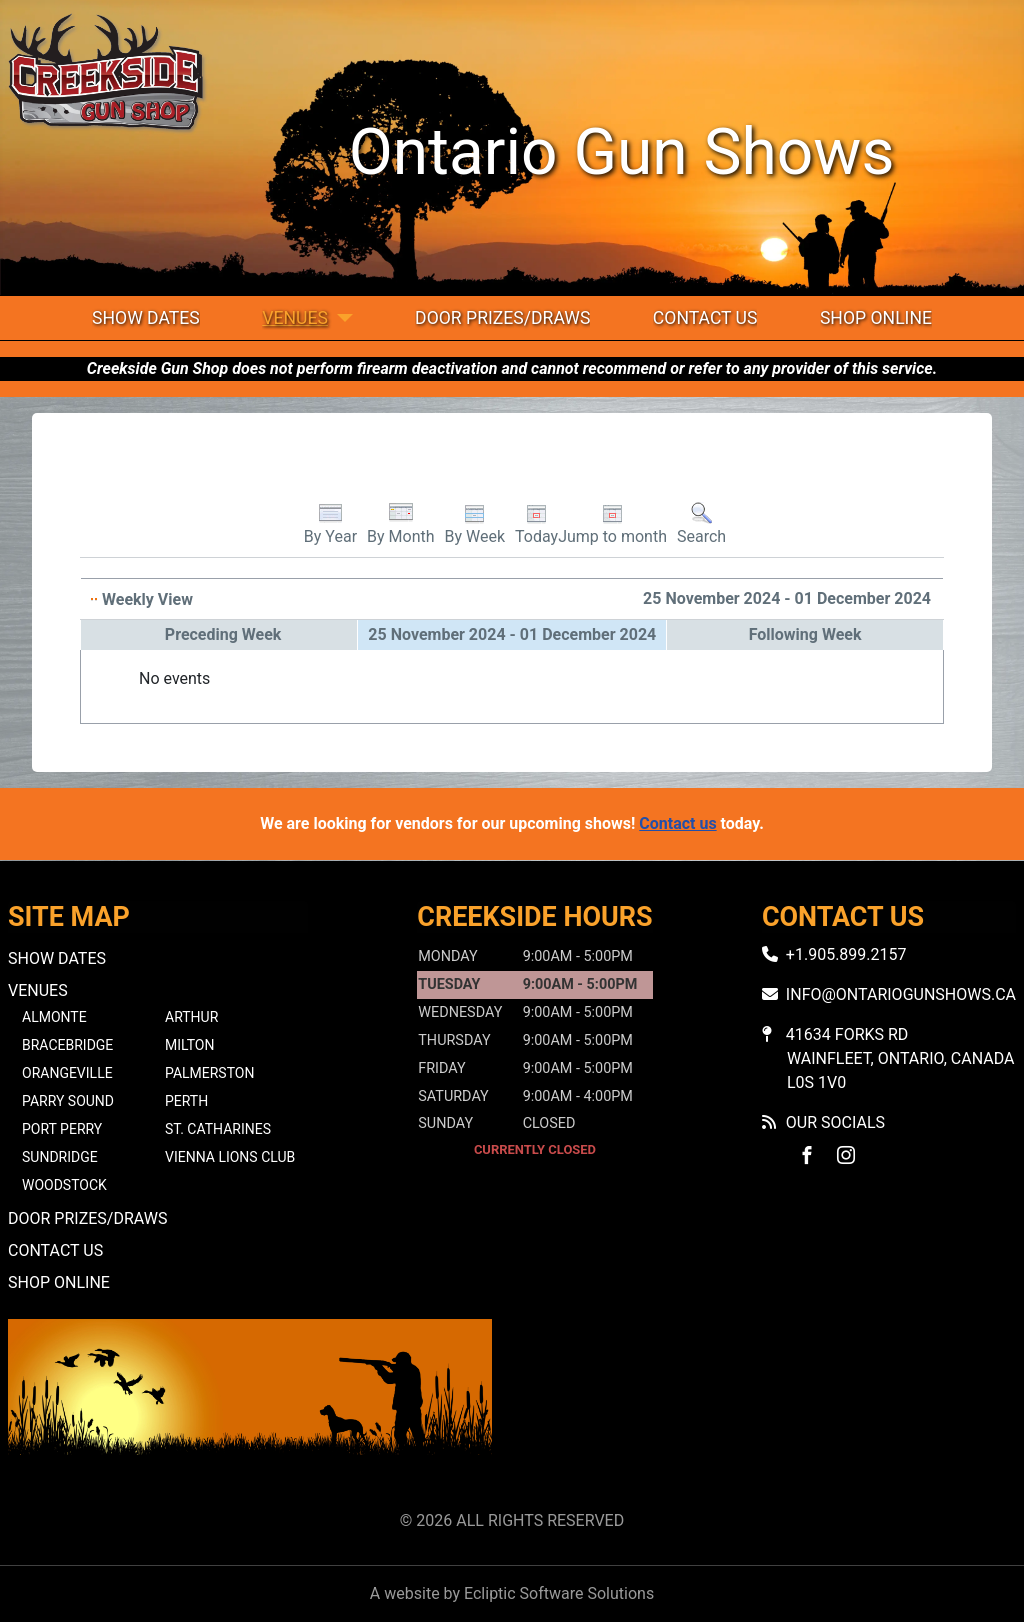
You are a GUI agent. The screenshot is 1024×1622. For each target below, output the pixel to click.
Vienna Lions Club (230, 1157)
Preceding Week (223, 634)
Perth (186, 1101)
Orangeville (67, 1073)
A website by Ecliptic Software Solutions (512, 1593)
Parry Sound (68, 1101)
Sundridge (60, 1157)
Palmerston (209, 1073)
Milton (189, 1045)
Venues (295, 318)
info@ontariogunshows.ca (901, 994)
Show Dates (146, 318)
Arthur (191, 1017)
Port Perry (62, 1129)
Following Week (805, 634)
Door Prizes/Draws (502, 318)
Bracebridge (67, 1045)
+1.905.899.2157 (846, 954)
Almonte (54, 1017)
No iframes (774, 1410)
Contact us (677, 823)
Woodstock (64, 1185)
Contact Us (705, 318)
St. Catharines (218, 1129)
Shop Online (876, 318)
